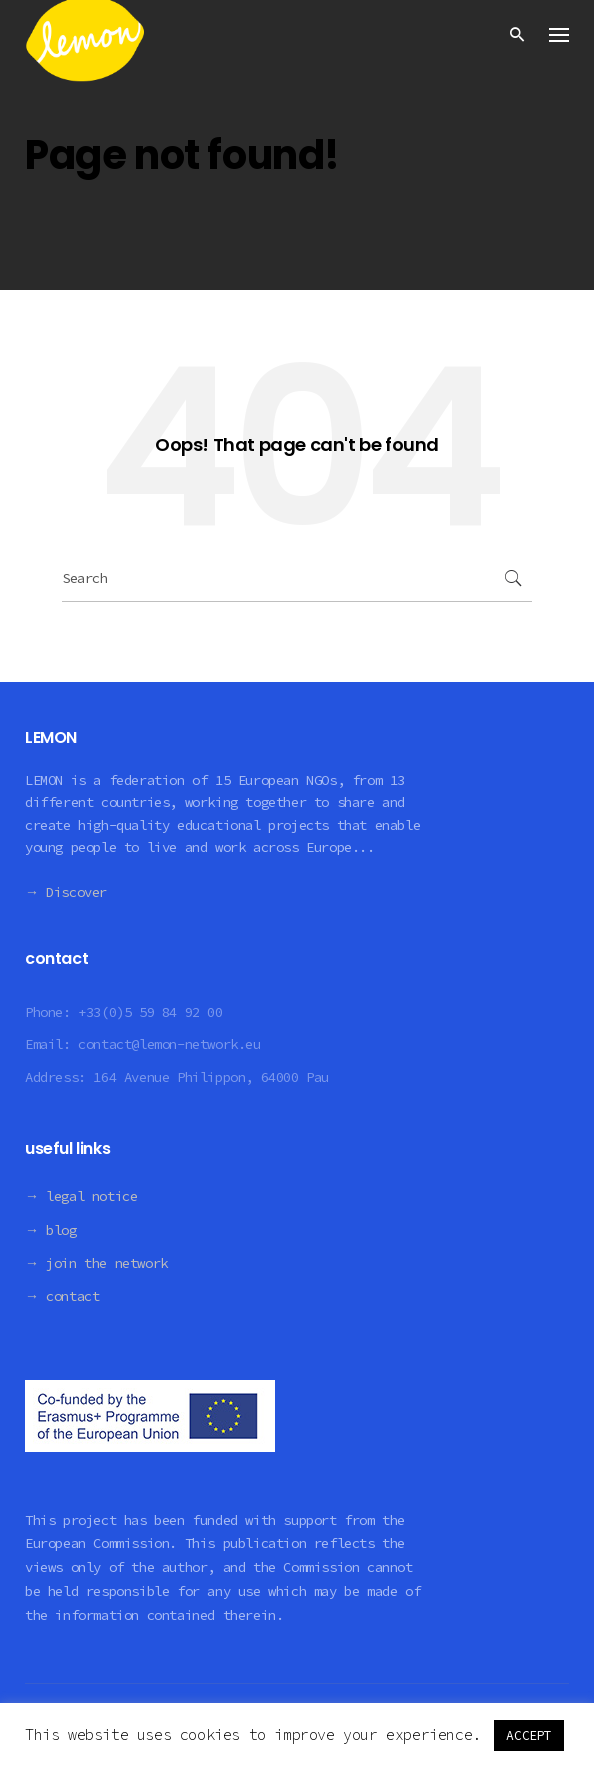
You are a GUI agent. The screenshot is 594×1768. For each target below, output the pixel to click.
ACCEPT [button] (529, 1735)
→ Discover (66, 892)
